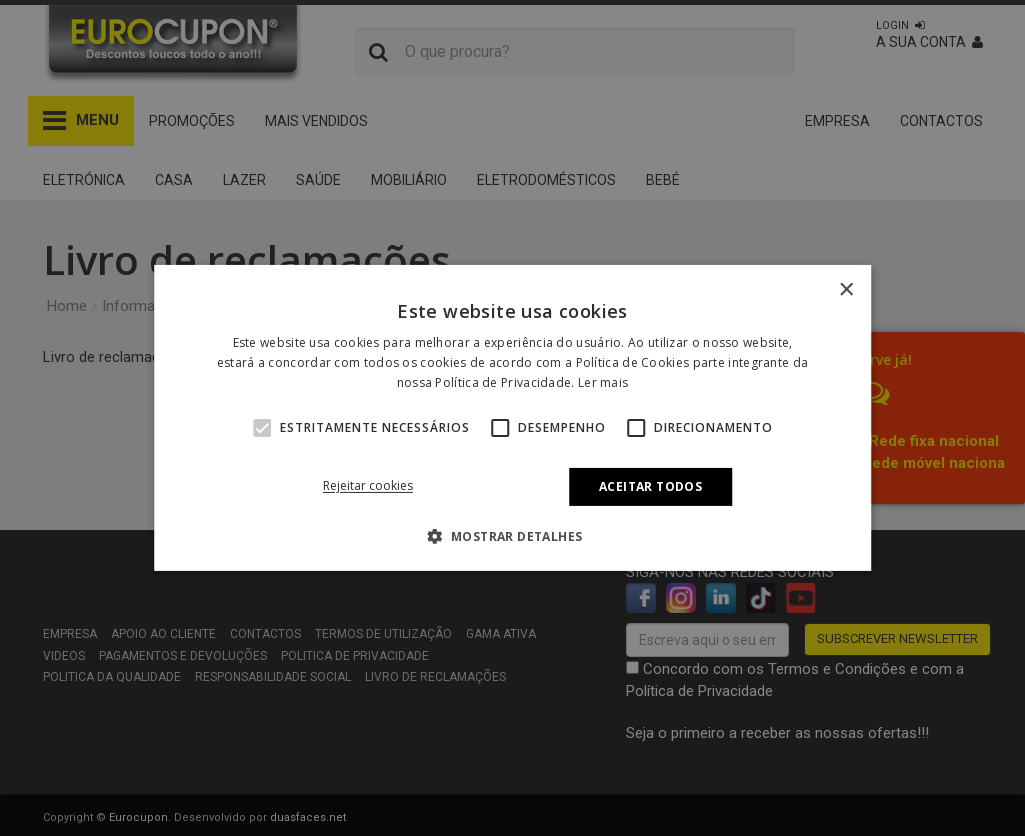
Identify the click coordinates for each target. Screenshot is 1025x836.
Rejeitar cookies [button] (368, 485)
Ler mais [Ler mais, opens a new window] (603, 382)
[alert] (512, 418)
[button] (262, 428)
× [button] (845, 290)
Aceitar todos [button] (650, 486)
